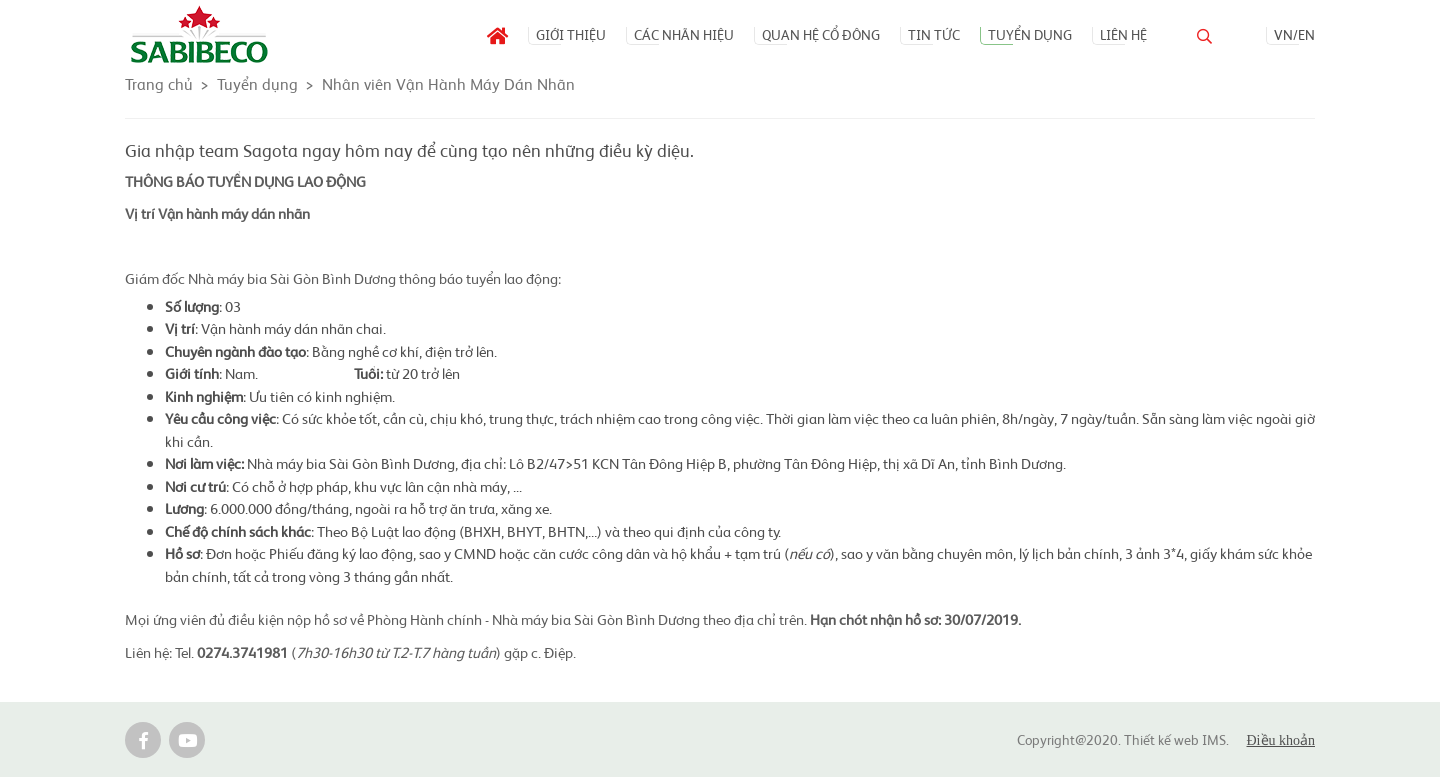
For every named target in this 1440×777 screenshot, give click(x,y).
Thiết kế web (1161, 739)
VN (1283, 34)
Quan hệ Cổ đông (821, 34)
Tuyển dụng (1030, 34)
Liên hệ (1123, 34)
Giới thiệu (571, 34)
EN (1306, 34)
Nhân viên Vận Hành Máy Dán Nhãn (448, 83)
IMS (1214, 739)
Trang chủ (159, 83)
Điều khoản (1281, 740)
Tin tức (934, 34)
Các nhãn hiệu (684, 34)
